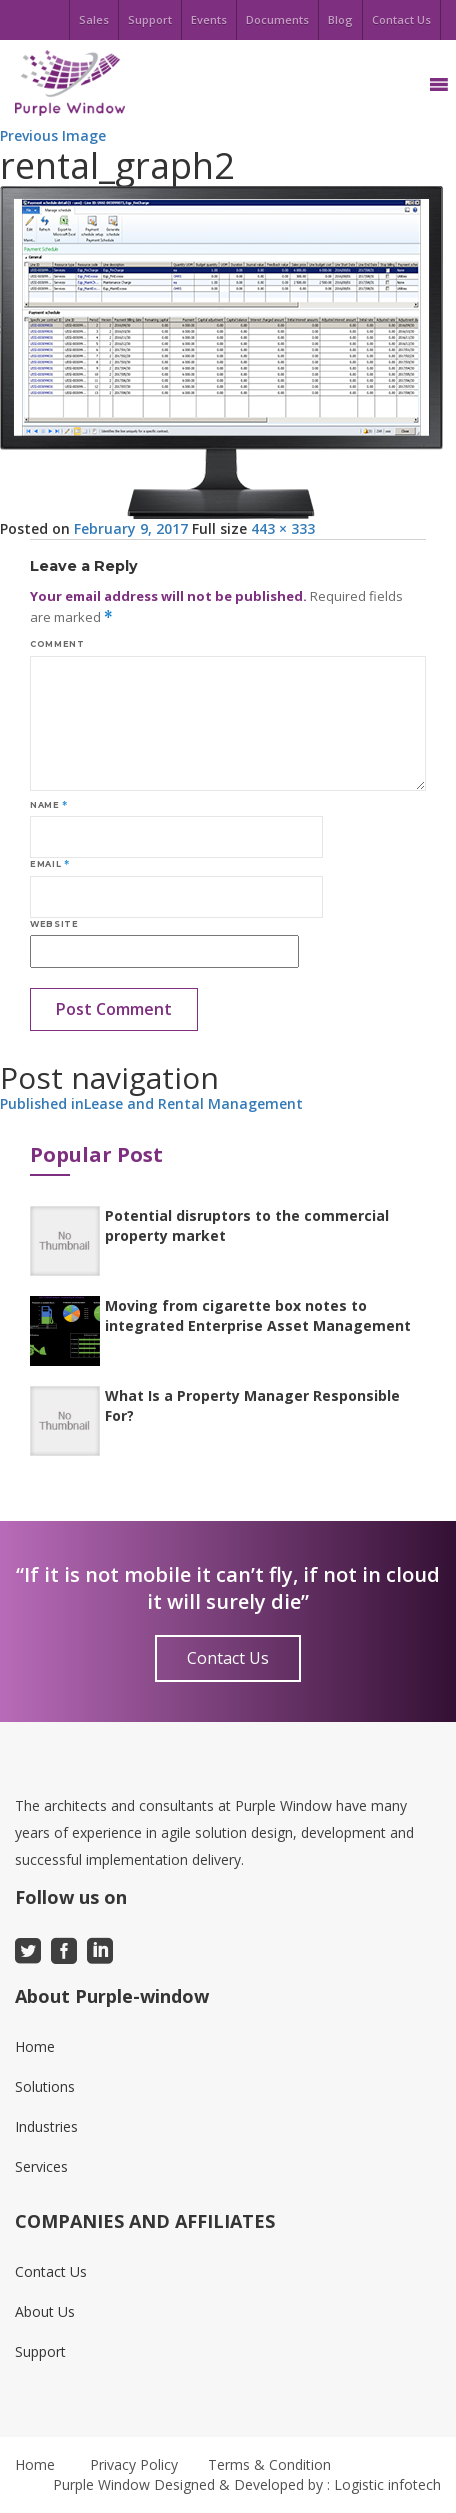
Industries (46, 2126)
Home (35, 2046)
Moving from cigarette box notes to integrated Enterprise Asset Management (258, 1315)
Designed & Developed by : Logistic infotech (297, 2484)
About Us (45, 2311)
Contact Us (401, 19)
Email (49, 864)
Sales (94, 19)
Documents (277, 19)
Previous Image (53, 135)
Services (41, 2166)
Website (54, 924)
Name (49, 805)
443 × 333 (283, 528)
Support (150, 19)
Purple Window (101, 2484)
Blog (340, 19)
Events (209, 19)
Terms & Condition (269, 2464)
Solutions (45, 2086)
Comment (57, 644)
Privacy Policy (134, 2464)
